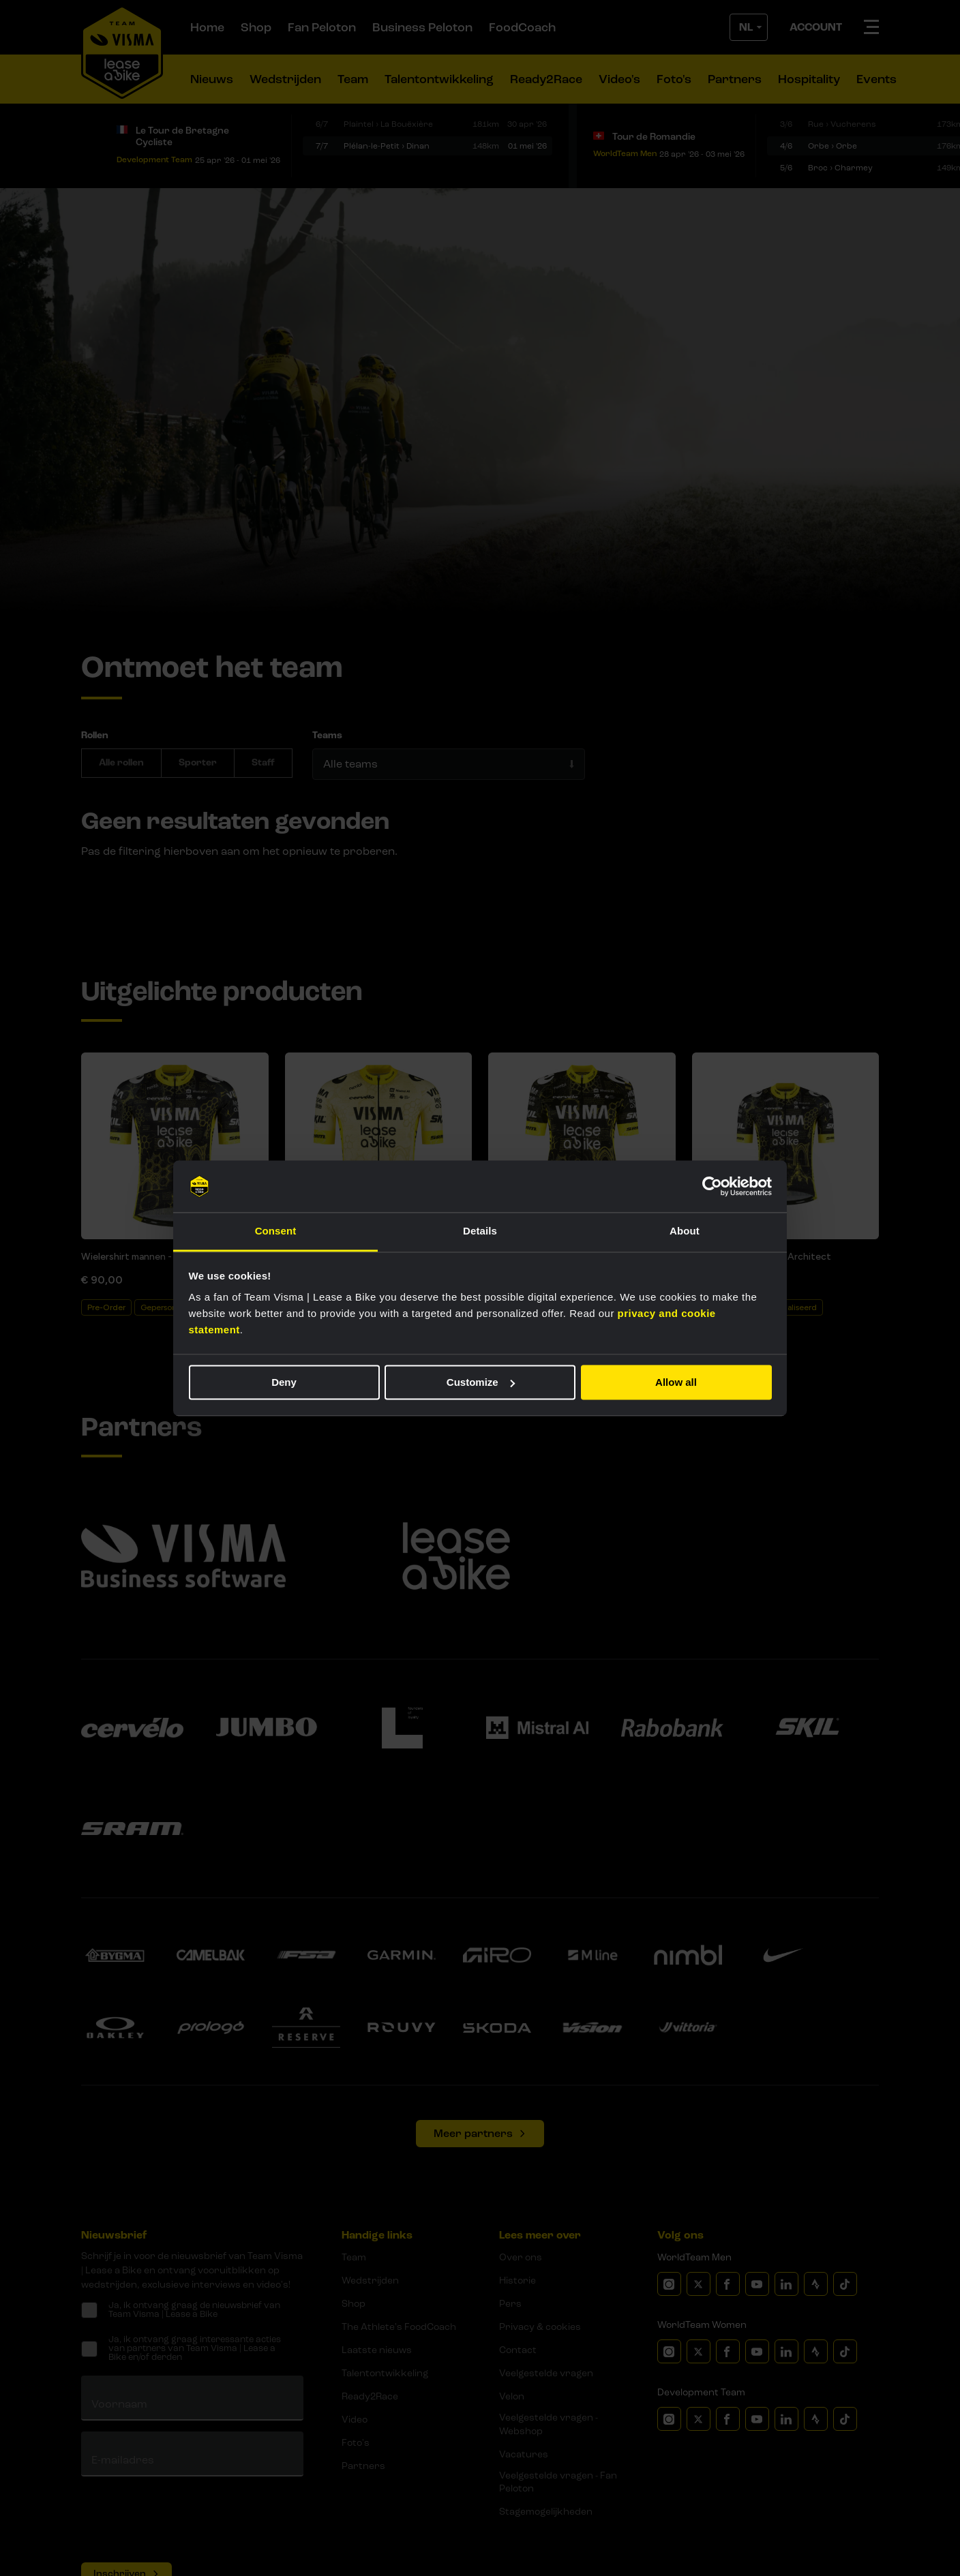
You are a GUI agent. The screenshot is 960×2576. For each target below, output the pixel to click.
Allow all (676, 1382)
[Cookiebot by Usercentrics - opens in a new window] (712, 1186)
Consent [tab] (276, 1231)
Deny (284, 1382)
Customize (481, 1382)
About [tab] (685, 1231)
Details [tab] (480, 1231)
